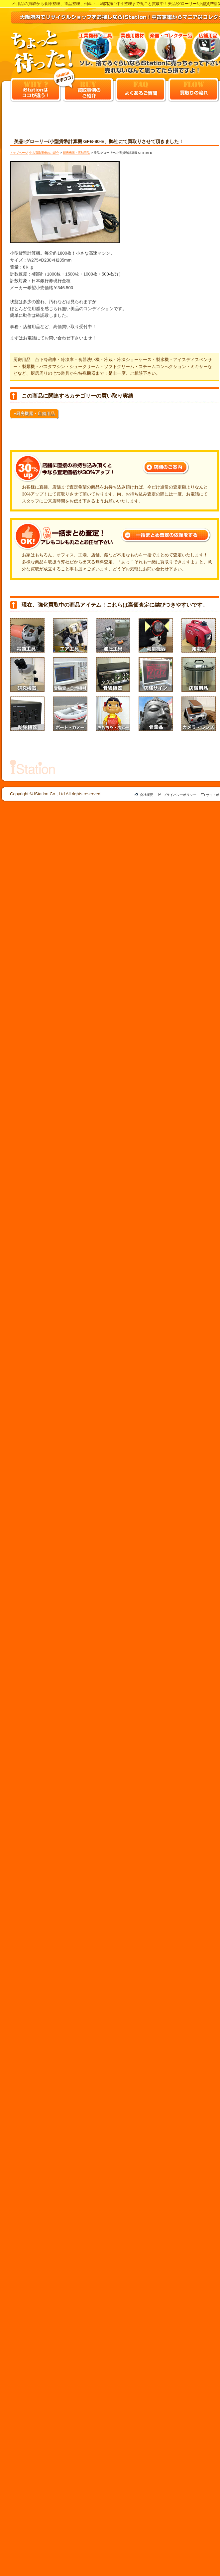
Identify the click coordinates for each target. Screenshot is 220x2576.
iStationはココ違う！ (35, 90)
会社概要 (146, 795)
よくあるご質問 (140, 90)
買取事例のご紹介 (88, 90)
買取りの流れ (193, 90)
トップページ (19, 152)
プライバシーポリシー (179, 795)
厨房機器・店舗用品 (76, 152)
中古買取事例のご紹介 (44, 152)
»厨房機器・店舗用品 (34, 413)
